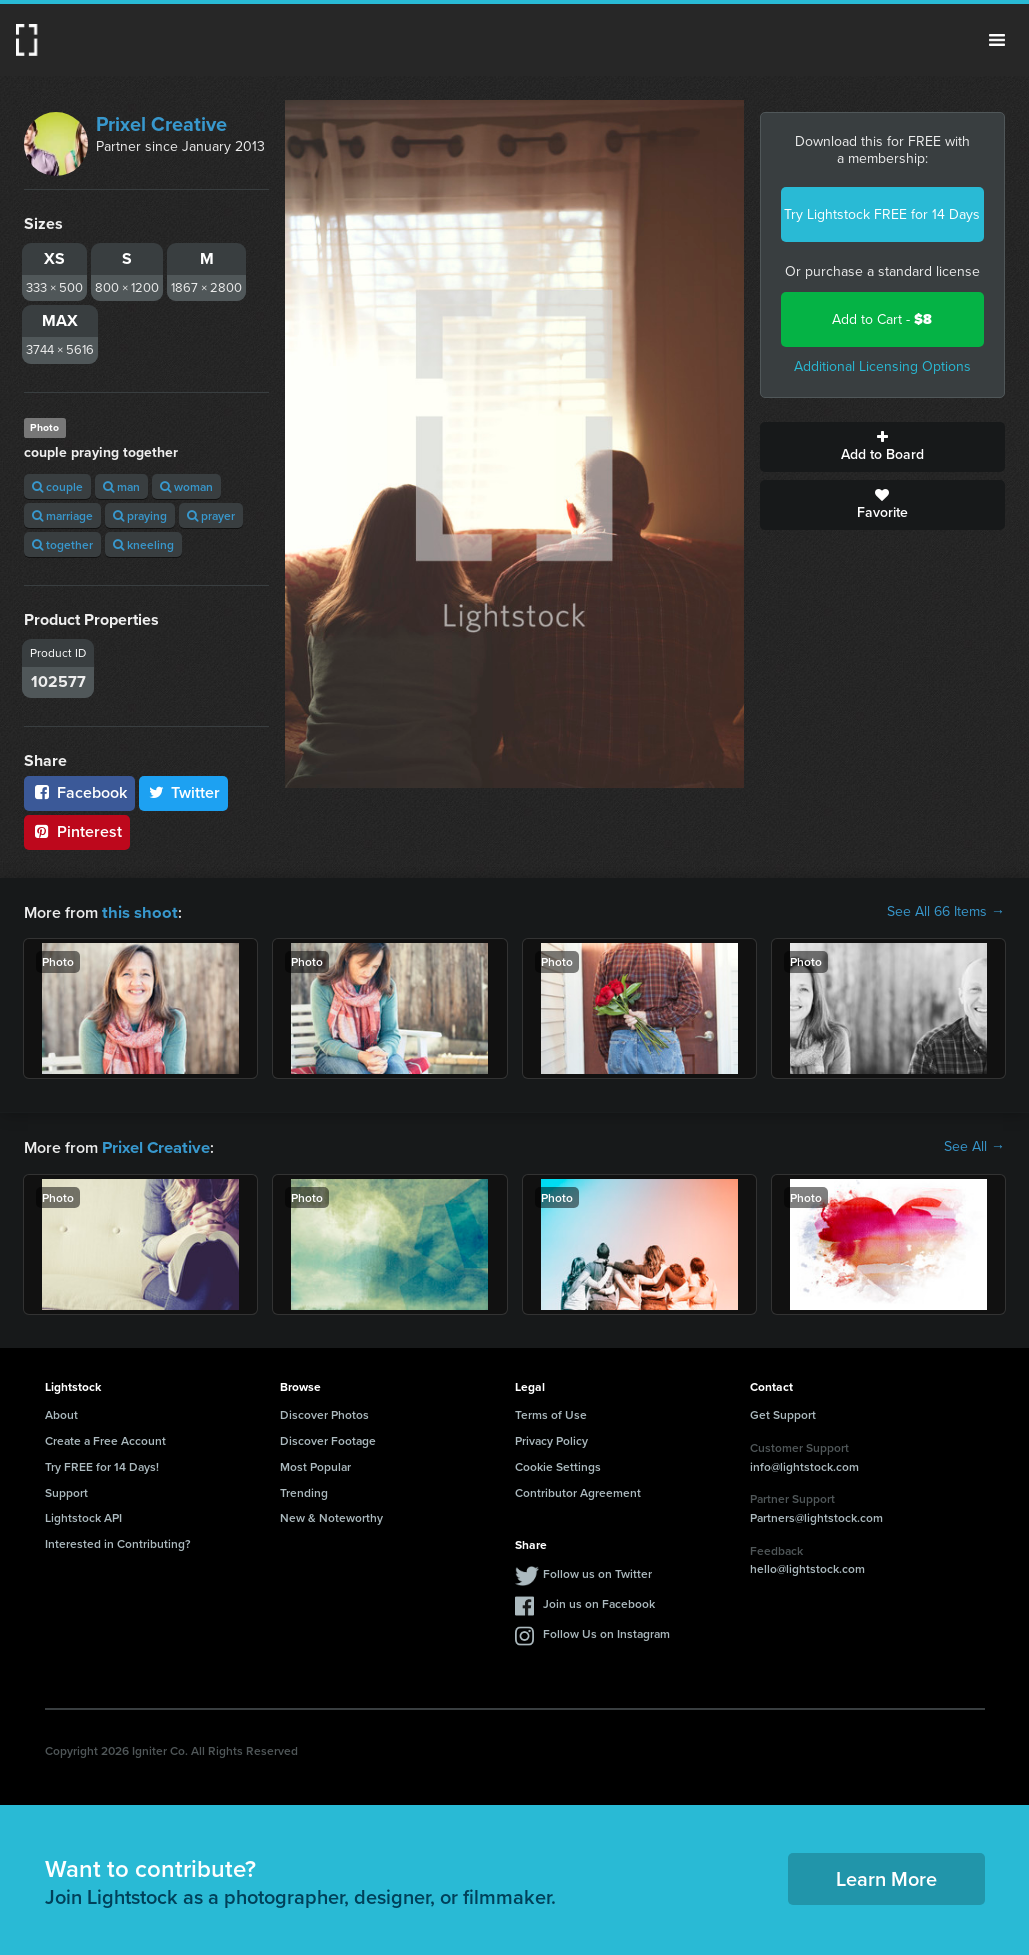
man (121, 486)
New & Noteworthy (331, 1515)
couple (57, 486)
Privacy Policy (551, 1438)
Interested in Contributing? (118, 1541)
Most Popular (315, 1464)
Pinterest (77, 831)
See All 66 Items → (946, 912)
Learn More (886, 1876)
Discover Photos (324, 1412)
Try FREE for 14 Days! (102, 1464)
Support (66, 1490)
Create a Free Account (105, 1438)
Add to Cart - (882, 319)
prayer (211, 515)
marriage (62, 515)
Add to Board (882, 447)
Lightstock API (83, 1515)
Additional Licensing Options (882, 366)
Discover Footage (328, 1438)
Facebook (79, 792)
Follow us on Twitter (597, 1571)
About (61, 1412)
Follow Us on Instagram (606, 1631)
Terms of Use (551, 1412)
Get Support (783, 1412)
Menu (997, 40)
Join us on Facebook (599, 1601)
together (62, 544)
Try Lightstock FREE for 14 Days (882, 214)
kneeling (143, 544)
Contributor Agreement (578, 1490)
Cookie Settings (558, 1464)
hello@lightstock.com (807, 1566)
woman (186, 486)
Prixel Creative (161, 124)
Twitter (184, 792)
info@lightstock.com (804, 1464)
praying (140, 515)
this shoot (137, 911)
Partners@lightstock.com (816, 1515)
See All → (974, 1146)
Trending (304, 1490)
